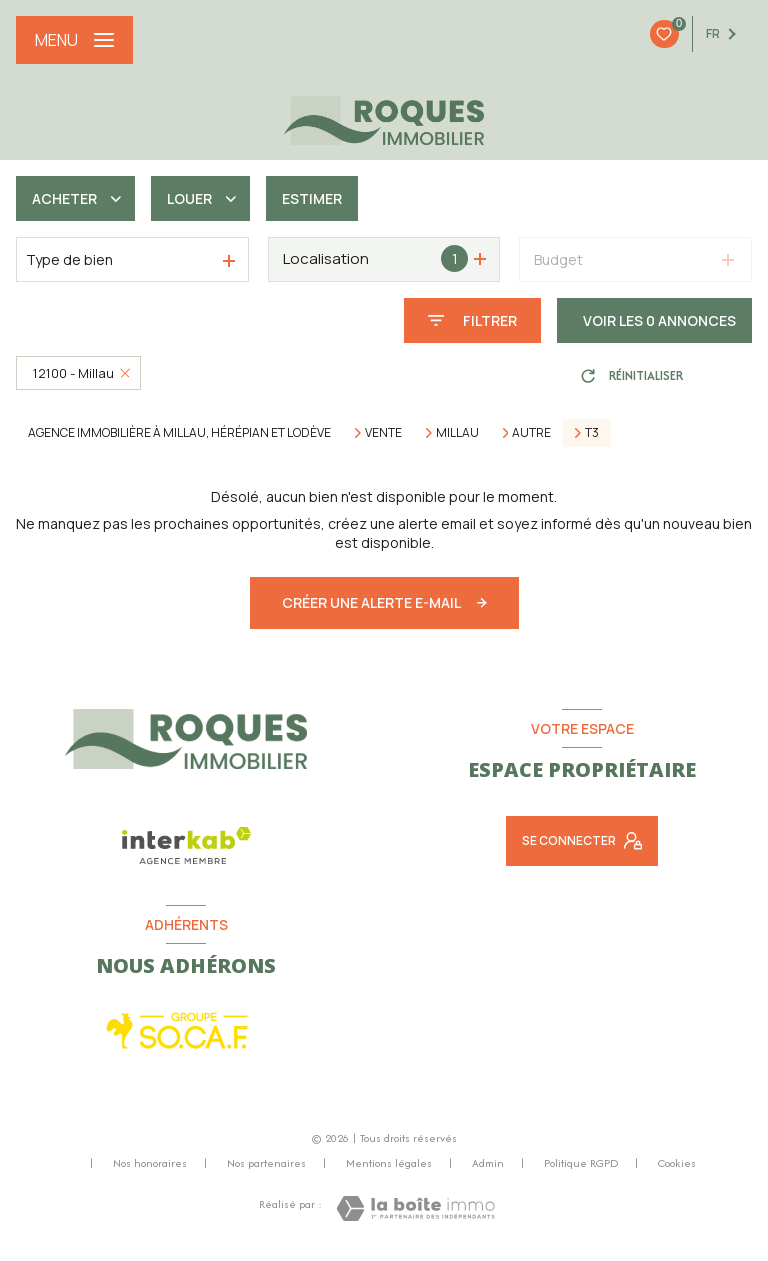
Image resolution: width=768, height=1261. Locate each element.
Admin (488, 1163)
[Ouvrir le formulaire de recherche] (472, 320)
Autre (531, 433)
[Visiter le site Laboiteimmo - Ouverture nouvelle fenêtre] (415, 1208)
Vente (383, 433)
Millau (457, 433)
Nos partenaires (266, 1163)
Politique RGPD (581, 1163)
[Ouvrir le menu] (74, 40)
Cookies (677, 1164)
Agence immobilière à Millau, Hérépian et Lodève (179, 432)
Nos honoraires (150, 1163)
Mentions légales (389, 1163)
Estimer (312, 198)
